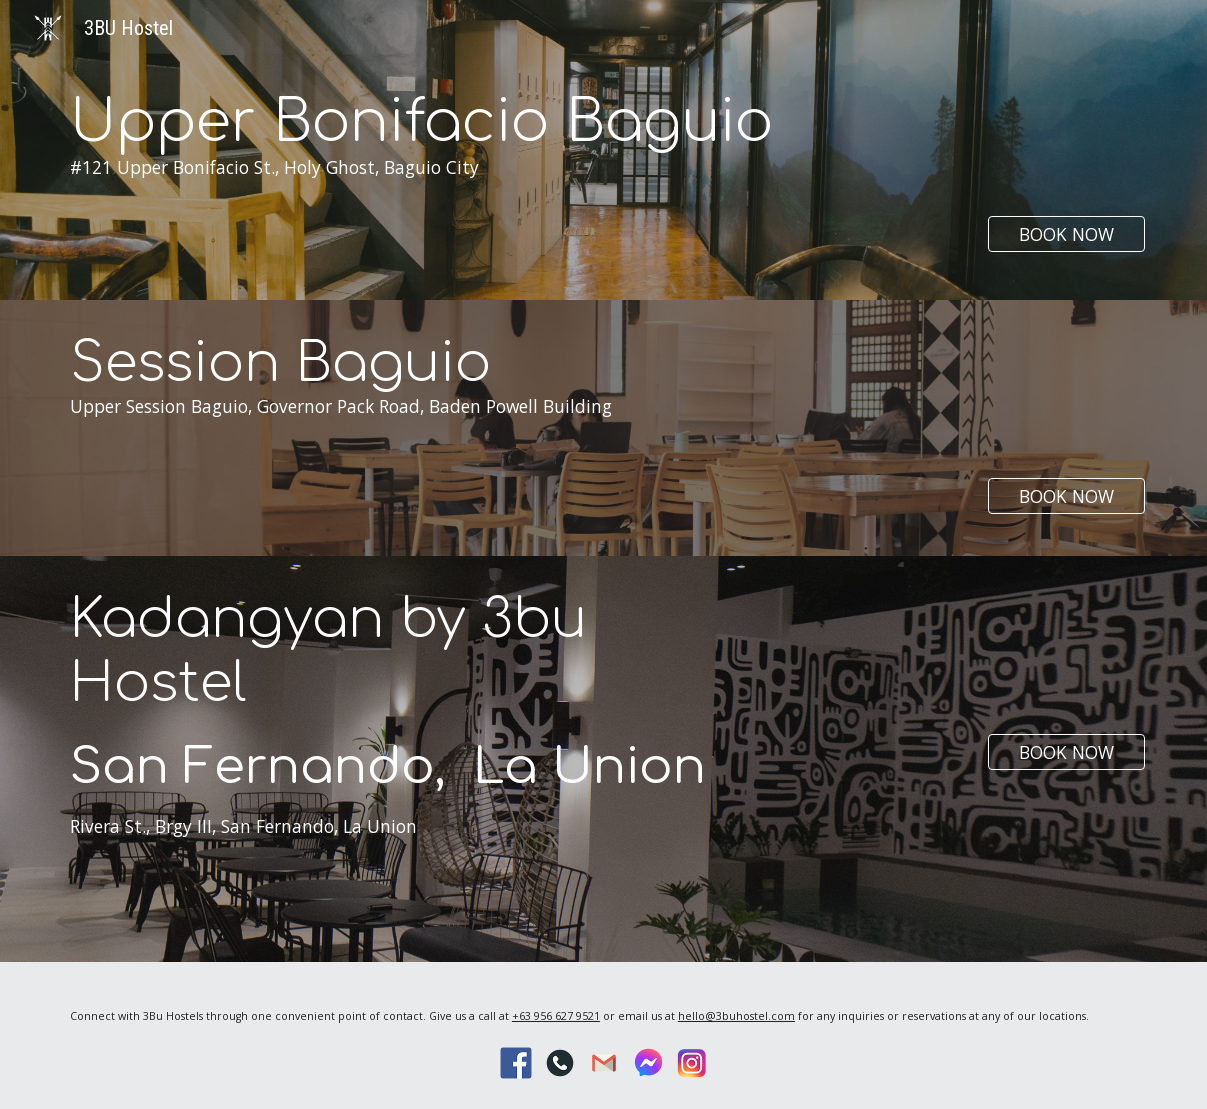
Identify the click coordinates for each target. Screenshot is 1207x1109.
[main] (465, 178)
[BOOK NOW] (1066, 234)
